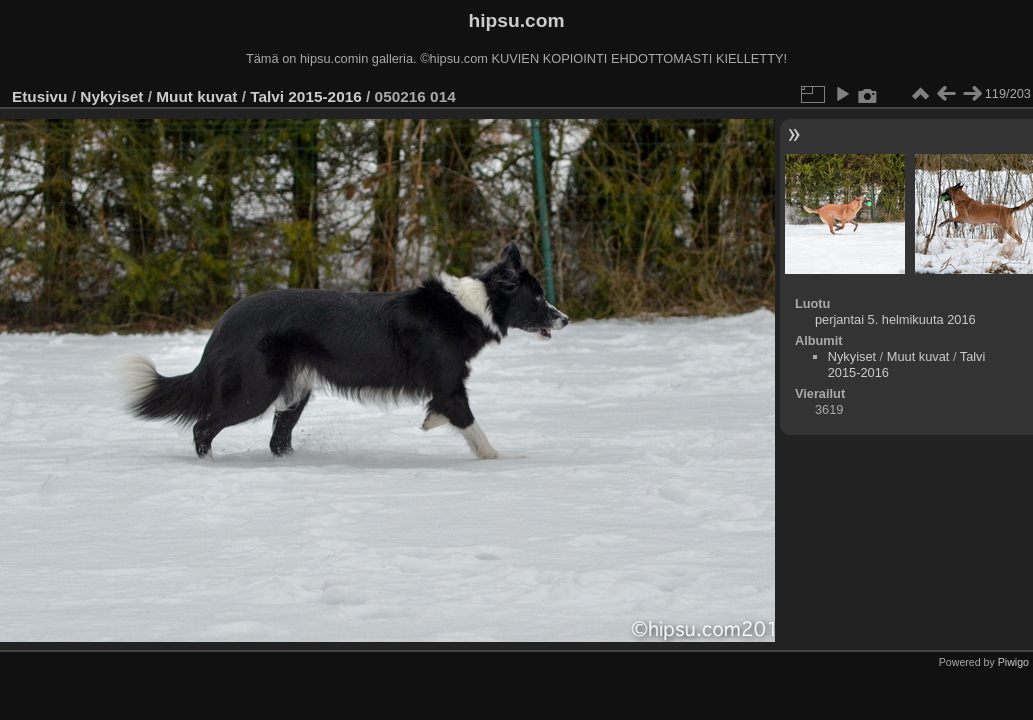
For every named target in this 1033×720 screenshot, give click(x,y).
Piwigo (1013, 662)
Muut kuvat (196, 96)
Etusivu (39, 96)
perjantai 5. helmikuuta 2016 (895, 319)
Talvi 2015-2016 (306, 96)
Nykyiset (111, 96)
